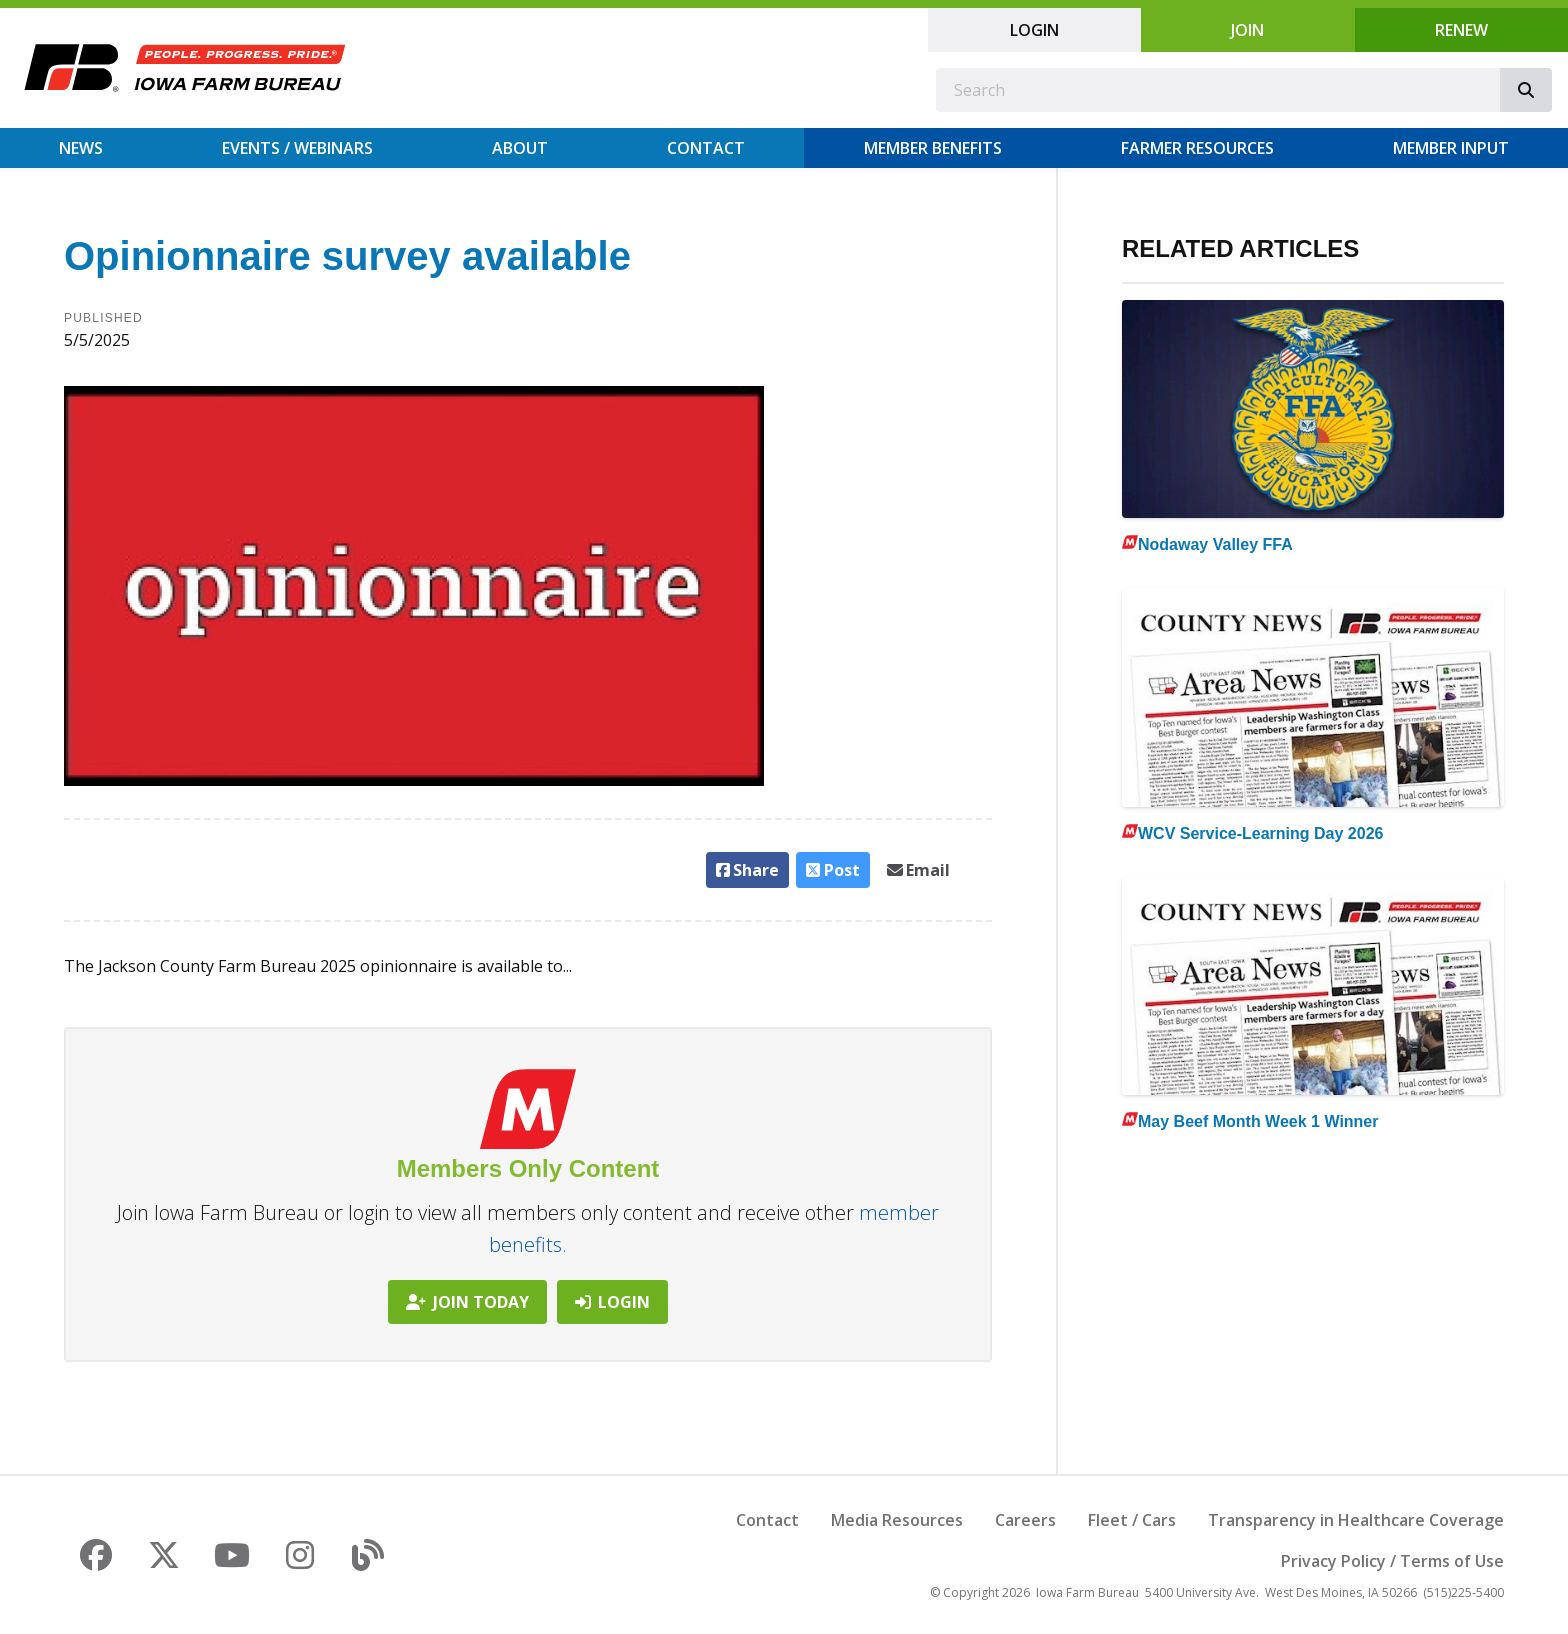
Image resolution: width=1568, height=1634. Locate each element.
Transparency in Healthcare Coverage (1356, 1520)
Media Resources (897, 1520)
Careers (1025, 1520)
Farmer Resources (1197, 148)
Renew (1461, 30)
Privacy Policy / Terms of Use (1392, 1561)
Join (1247, 30)
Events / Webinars (297, 148)
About (520, 148)
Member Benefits (933, 148)
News (81, 148)
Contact (706, 148)
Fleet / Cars (1132, 1520)
